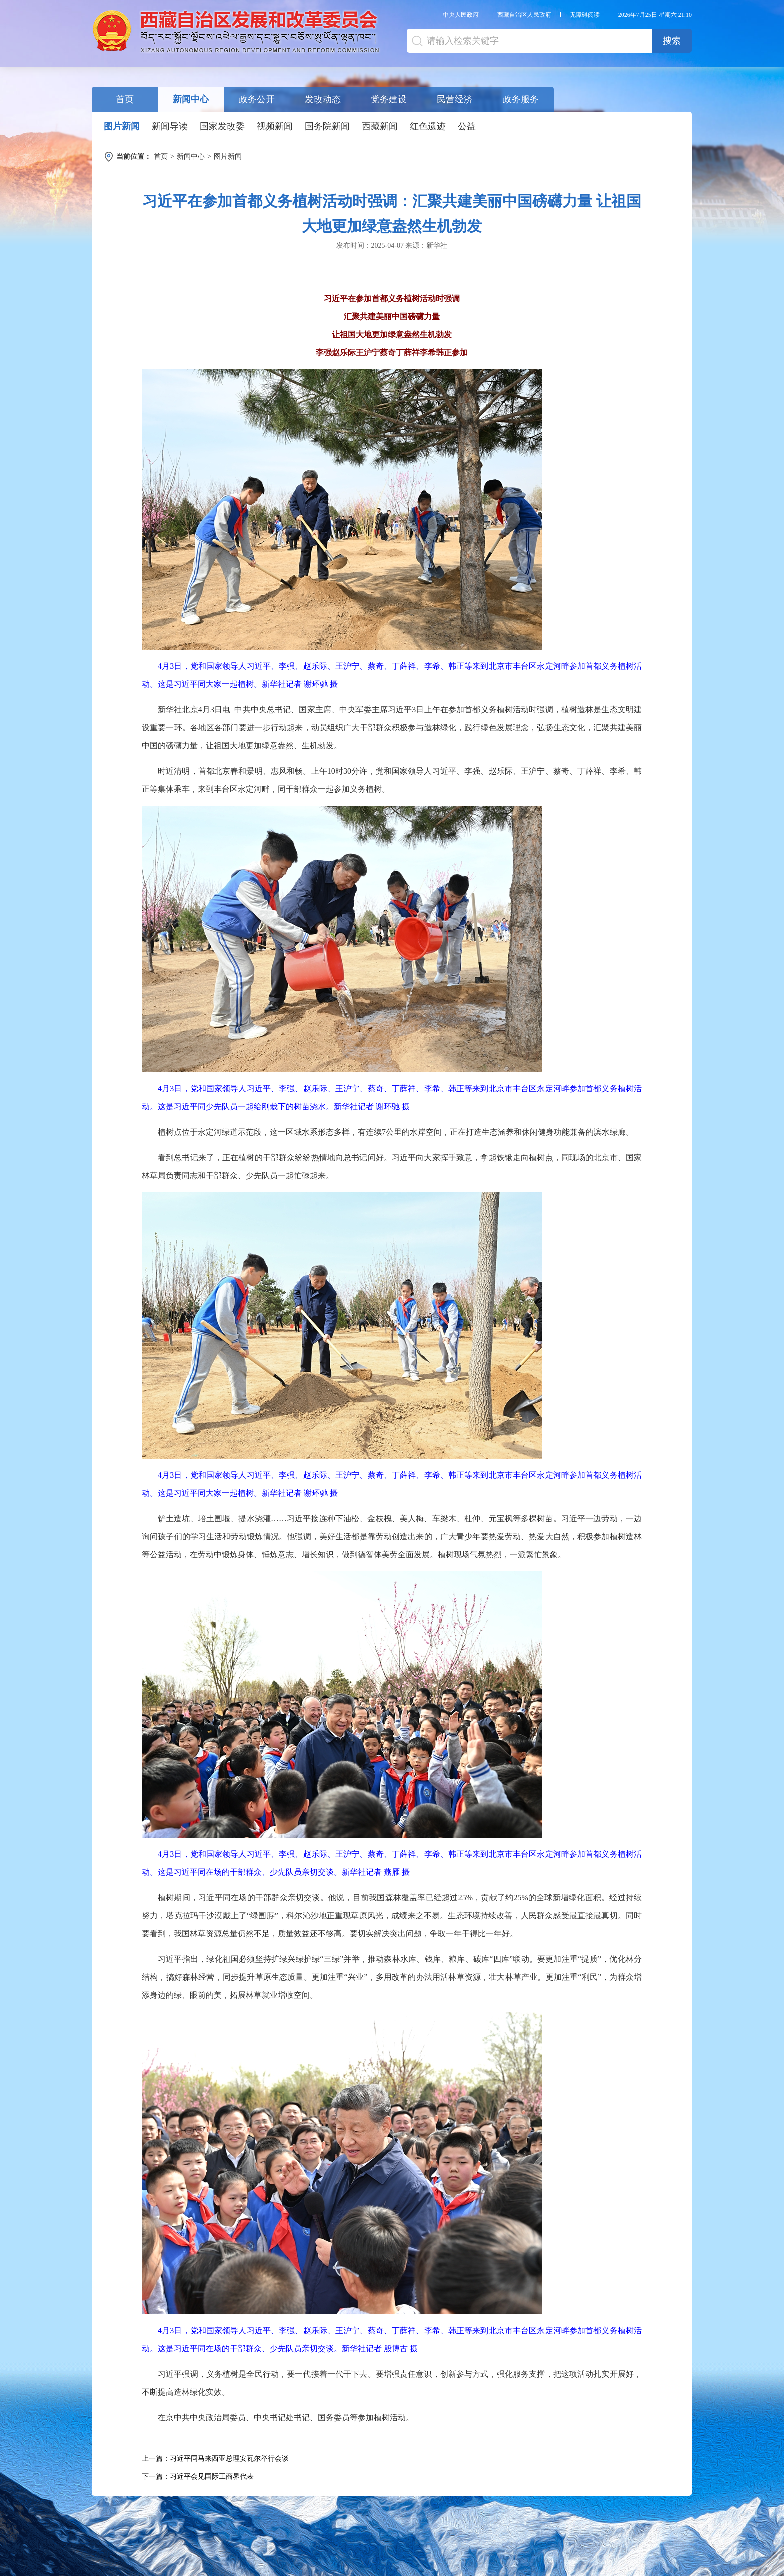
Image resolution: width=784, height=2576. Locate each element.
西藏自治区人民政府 (525, 15)
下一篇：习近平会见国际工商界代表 (198, 2476)
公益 (467, 127)
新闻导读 (170, 127)
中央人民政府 (461, 15)
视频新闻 (275, 127)
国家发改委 (222, 127)
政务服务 (521, 99)
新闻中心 (191, 99)
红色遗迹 (428, 127)
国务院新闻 (327, 127)
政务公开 (257, 99)
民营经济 (455, 99)
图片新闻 (122, 127)
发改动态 (323, 99)
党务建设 (389, 99)
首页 (125, 99)
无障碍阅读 (585, 15)
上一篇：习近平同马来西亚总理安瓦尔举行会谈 (215, 2458)
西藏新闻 (380, 127)
